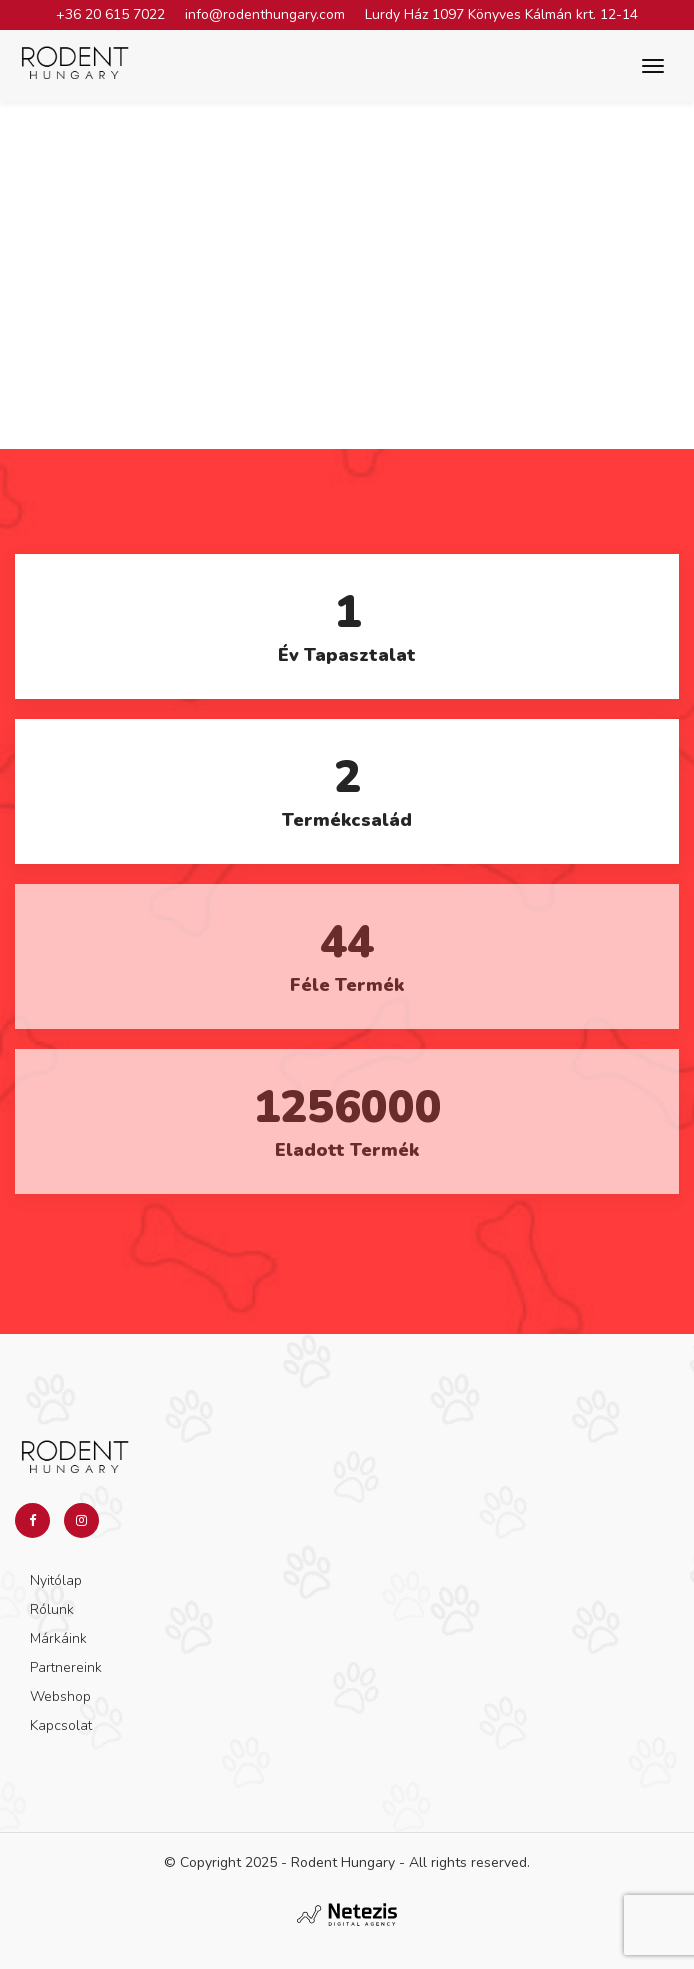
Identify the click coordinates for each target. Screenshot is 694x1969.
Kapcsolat (61, 1725)
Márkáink (58, 1638)
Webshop (60, 1696)
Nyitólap (56, 1580)
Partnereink (66, 1667)
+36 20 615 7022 (110, 14)
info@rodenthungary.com (265, 14)
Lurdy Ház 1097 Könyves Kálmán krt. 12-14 (501, 14)
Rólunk (52, 1609)
